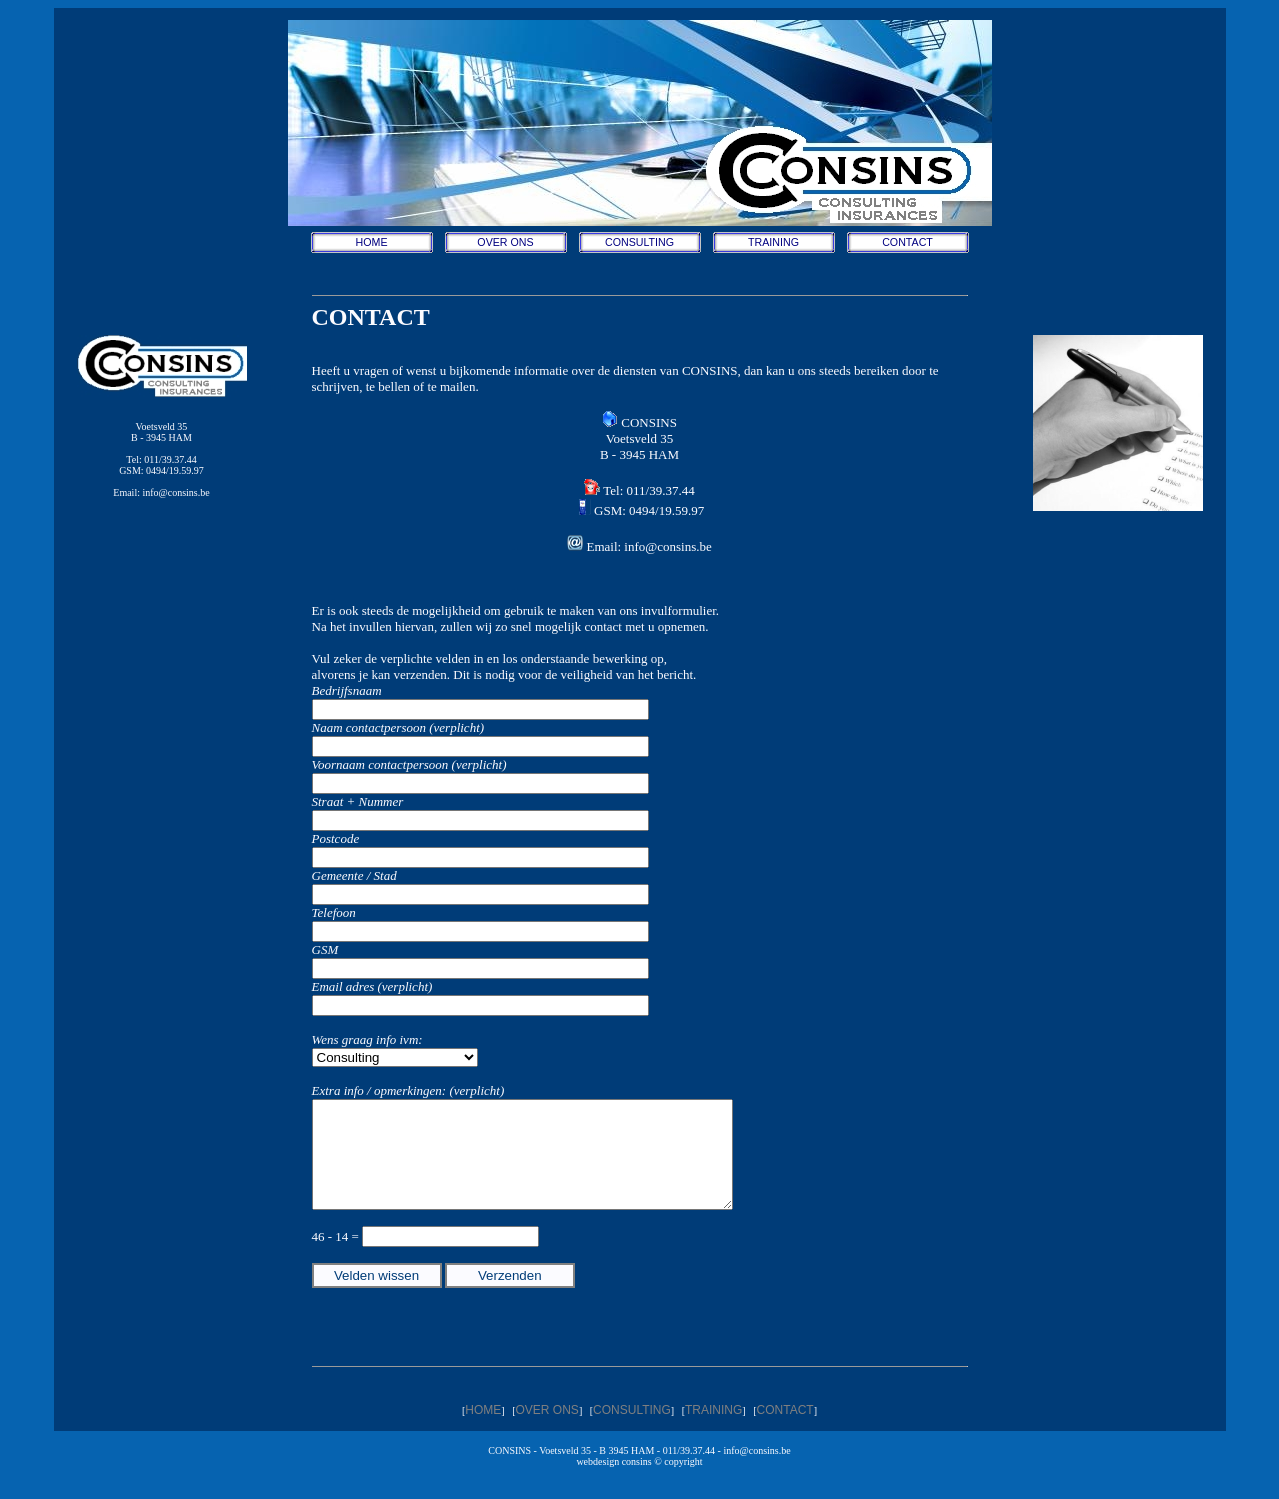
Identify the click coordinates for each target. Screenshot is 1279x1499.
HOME (372, 242)
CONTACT (907, 242)
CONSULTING (639, 242)
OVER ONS (505, 242)
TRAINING (773, 242)
